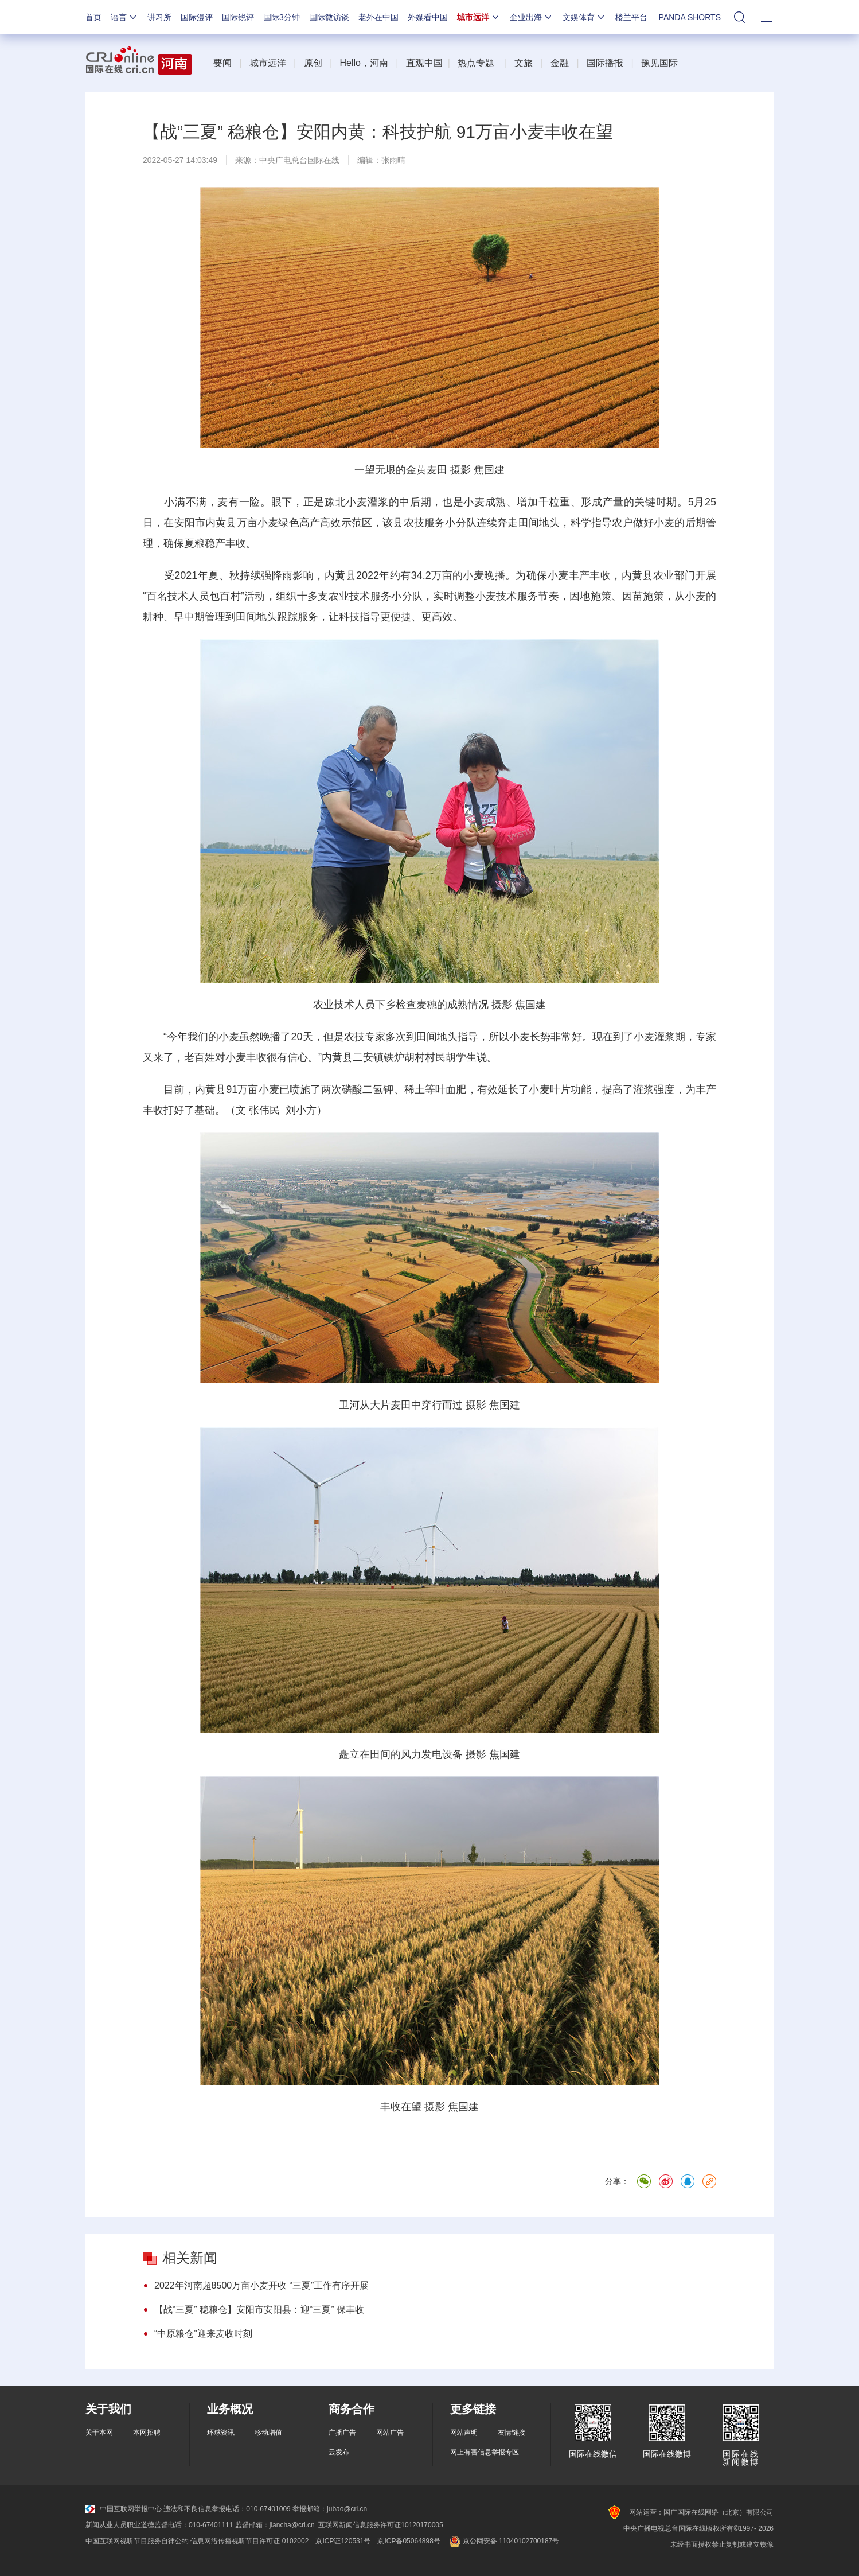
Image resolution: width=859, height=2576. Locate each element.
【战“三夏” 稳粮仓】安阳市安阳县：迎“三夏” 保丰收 (259, 2309)
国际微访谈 (329, 17)
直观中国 (424, 63)
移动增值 (268, 2433)
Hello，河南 (363, 63)
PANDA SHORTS (690, 17)
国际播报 (605, 63)
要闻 (222, 63)
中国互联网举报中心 (123, 2509)
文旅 (523, 63)
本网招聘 (147, 2433)
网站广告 (390, 2433)
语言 (124, 17)
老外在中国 (378, 17)
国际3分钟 (281, 17)
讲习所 (159, 17)
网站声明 (464, 2433)
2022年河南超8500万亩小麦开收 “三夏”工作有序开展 (261, 2285)
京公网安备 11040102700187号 (503, 2541)
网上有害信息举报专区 (484, 2452)
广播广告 (342, 2433)
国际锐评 (238, 17)
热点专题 (476, 63)
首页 (93, 17)
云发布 (339, 2452)
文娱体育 (584, 17)
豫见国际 (659, 63)
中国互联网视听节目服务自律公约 (137, 2541)
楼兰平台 (631, 17)
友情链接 (511, 2433)
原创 (313, 63)
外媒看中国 (428, 17)
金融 (559, 63)
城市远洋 (479, 17)
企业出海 (531, 17)
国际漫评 (197, 17)
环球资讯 (221, 2433)
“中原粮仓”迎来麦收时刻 (203, 2333)
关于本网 (99, 2433)
